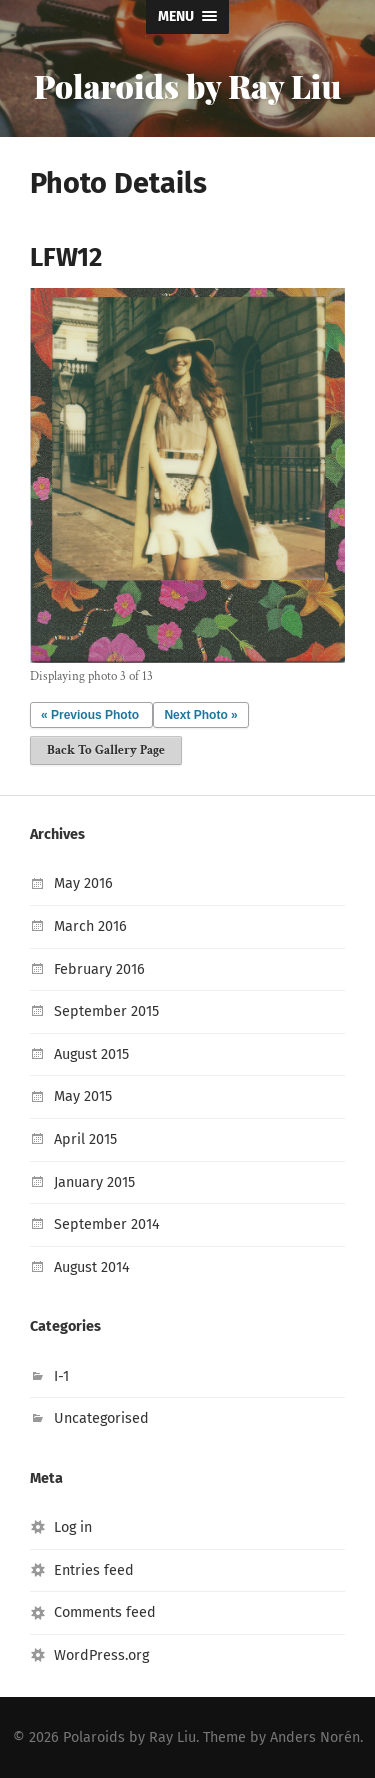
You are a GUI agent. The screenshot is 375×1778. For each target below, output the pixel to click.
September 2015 (106, 1011)
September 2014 (107, 1224)
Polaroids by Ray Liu (188, 85)
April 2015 (85, 1139)
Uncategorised (101, 1418)
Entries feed (94, 1570)
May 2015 (83, 1096)
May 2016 (83, 883)
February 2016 (99, 969)
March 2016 (90, 926)
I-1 (61, 1376)
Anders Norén (315, 1737)
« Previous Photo (90, 715)
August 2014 (92, 1267)
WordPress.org (101, 1655)
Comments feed (105, 1612)
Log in (73, 1527)
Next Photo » (200, 715)
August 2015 (91, 1054)
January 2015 (94, 1182)
